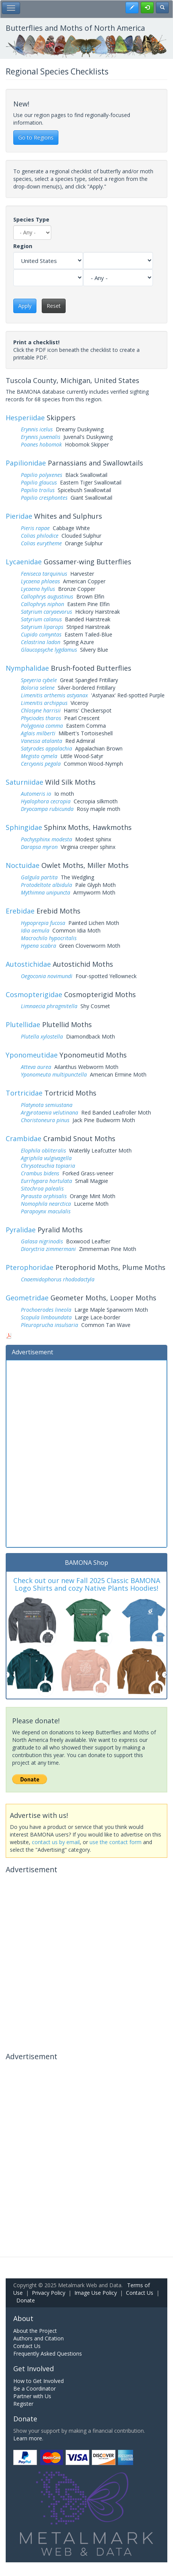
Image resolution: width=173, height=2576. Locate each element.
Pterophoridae (29, 1267)
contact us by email (56, 1842)
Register (23, 2403)
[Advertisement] (86, 1452)
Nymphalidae (27, 668)
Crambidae (23, 1138)
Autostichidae (28, 964)
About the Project (35, 2330)
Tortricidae (24, 1092)
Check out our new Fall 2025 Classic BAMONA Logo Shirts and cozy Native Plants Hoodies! (86, 1584)
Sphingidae (24, 827)
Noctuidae (22, 865)
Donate (25, 2300)
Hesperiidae (25, 417)
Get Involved (33, 2368)
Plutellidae (23, 1024)
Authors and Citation (38, 2338)
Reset (54, 305)
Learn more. (28, 2438)
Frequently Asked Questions (47, 2353)
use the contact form (116, 1842)
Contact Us (139, 2292)
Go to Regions (35, 137)
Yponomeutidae (32, 1054)
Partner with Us (32, 2396)
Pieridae (19, 516)
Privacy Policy (48, 2292)
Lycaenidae (24, 561)
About (23, 2318)
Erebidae (20, 910)
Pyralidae (21, 1229)
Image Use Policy (95, 2292)
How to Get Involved (38, 2380)
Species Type (31, 219)
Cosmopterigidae (34, 994)
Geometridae (27, 1297)
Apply (24, 305)
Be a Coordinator (34, 2388)
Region (22, 246)
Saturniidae (24, 782)
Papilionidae (26, 462)
